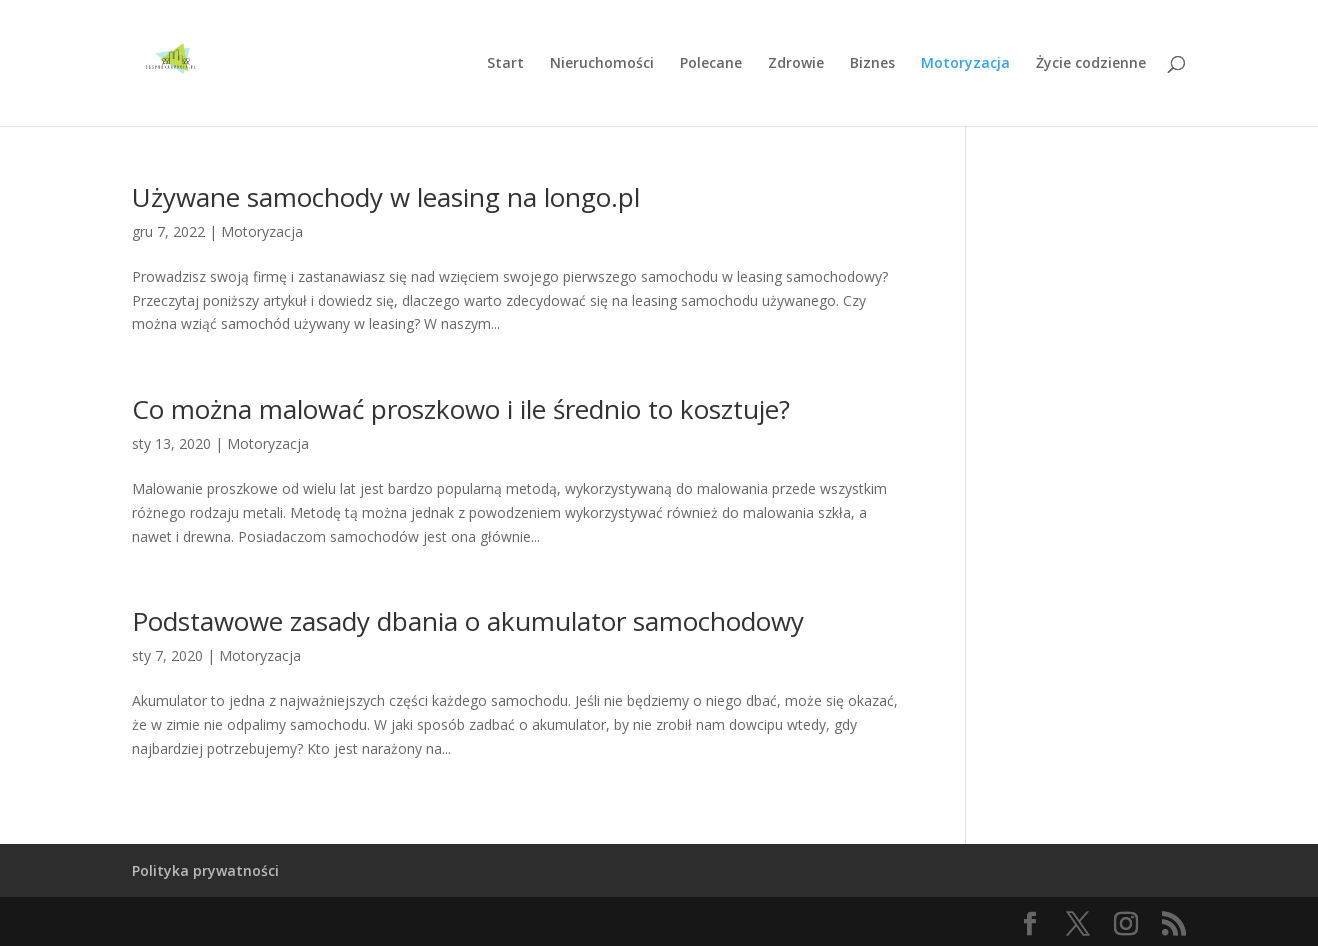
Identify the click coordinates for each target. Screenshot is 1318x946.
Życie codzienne (1091, 64)
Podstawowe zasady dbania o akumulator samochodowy (468, 621)
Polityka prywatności (205, 870)
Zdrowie (796, 64)
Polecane (711, 64)
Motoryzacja (965, 64)
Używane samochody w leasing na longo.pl (386, 197)
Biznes (872, 64)
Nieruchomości (602, 64)
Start (505, 64)
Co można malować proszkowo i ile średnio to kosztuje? (461, 409)
